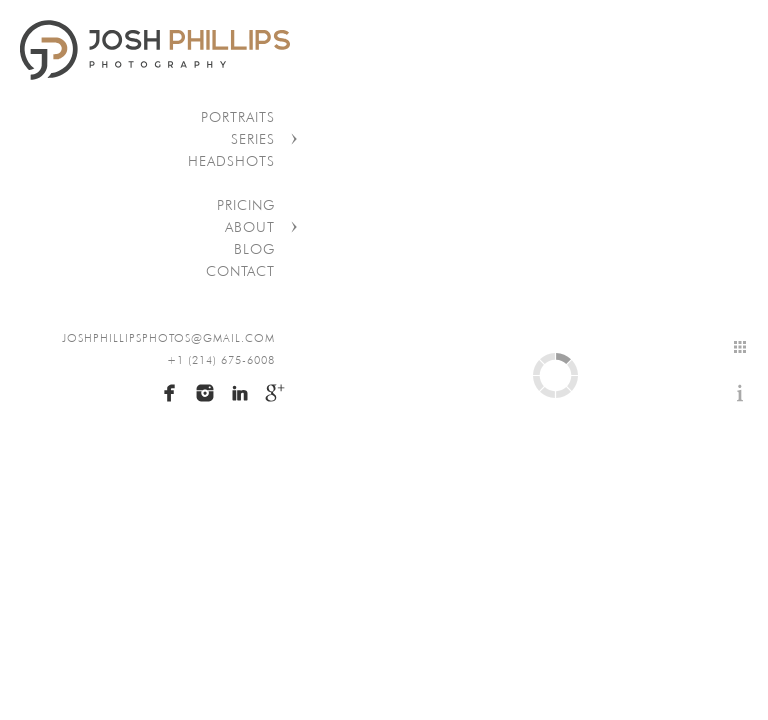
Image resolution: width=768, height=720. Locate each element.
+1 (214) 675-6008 (221, 360)
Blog (254, 249)
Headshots (231, 161)
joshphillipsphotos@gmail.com (168, 338)
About (250, 227)
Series (253, 139)
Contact (240, 271)
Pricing (246, 205)
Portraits (238, 117)
